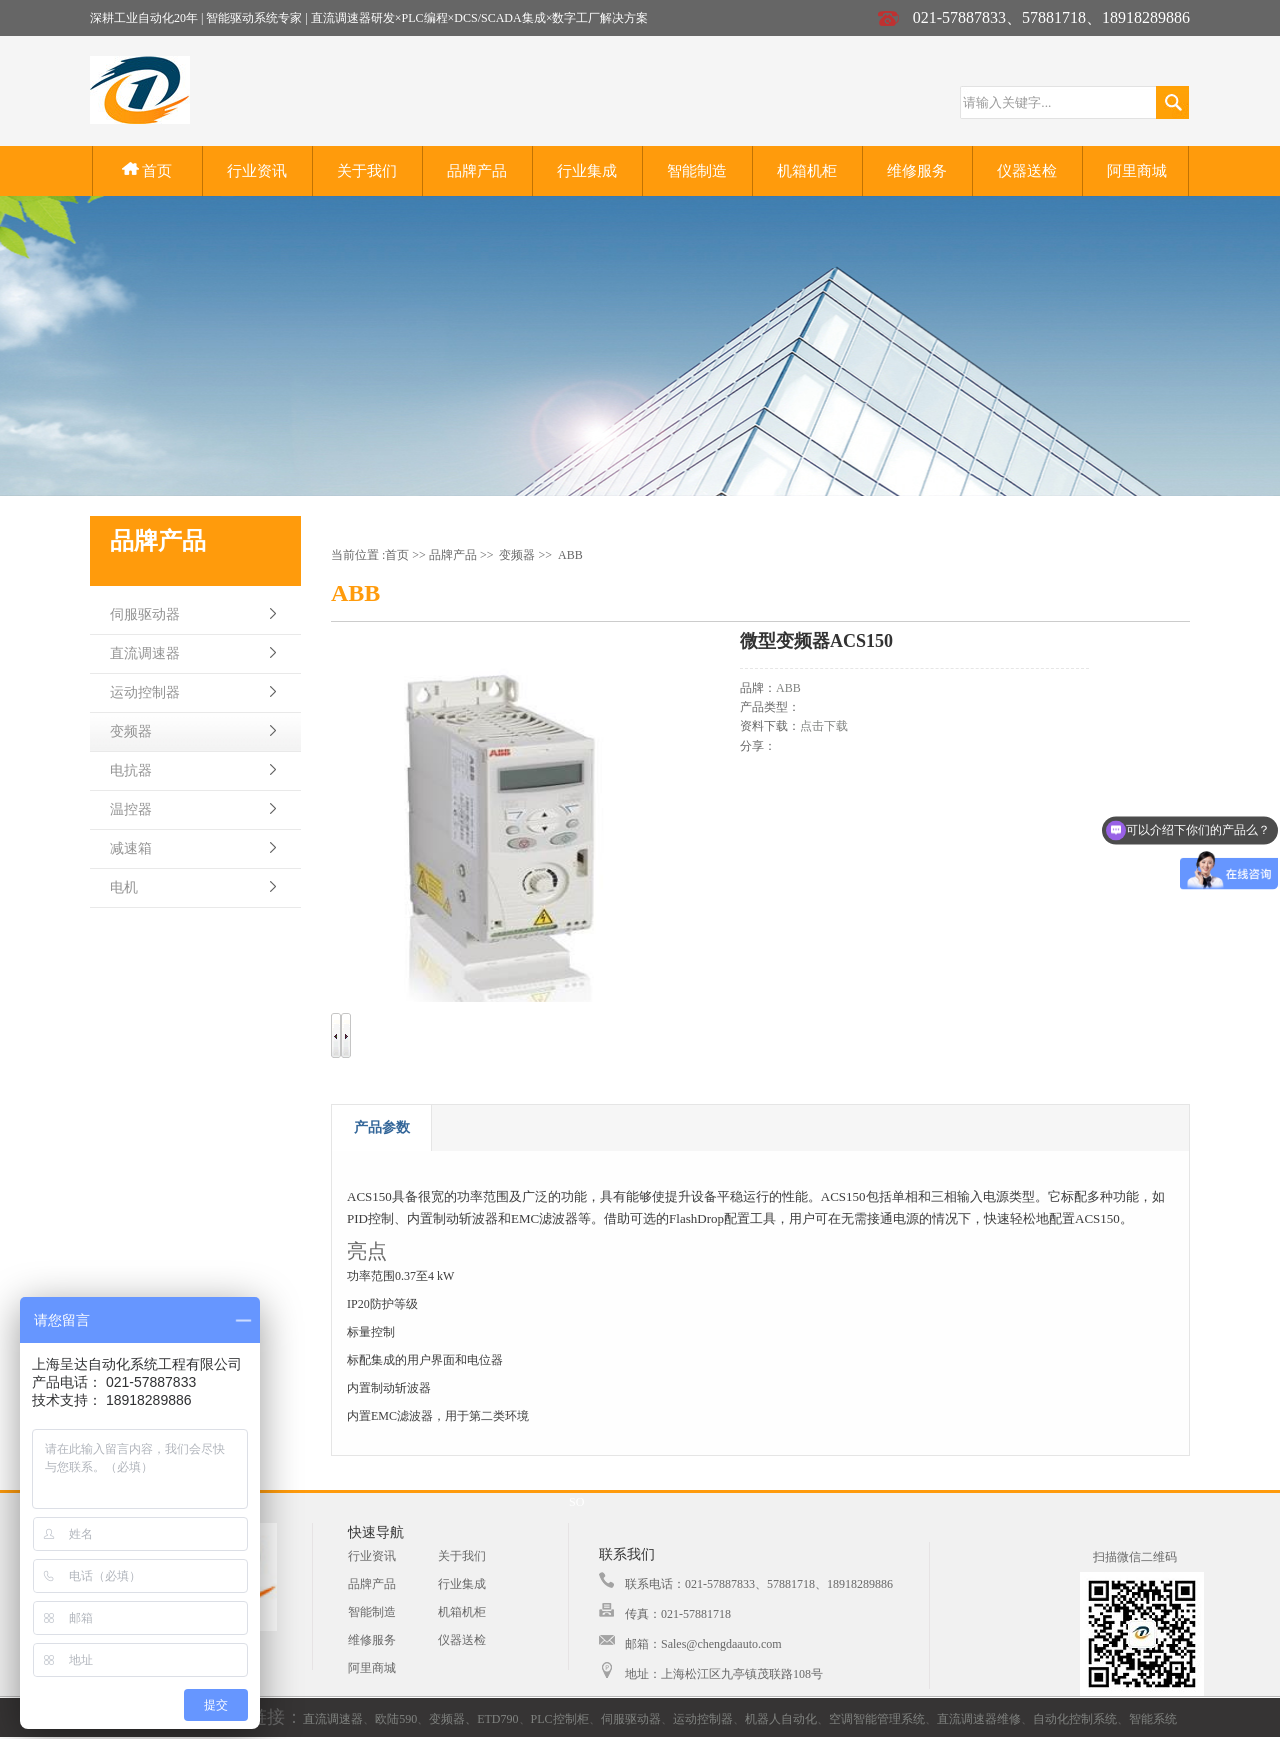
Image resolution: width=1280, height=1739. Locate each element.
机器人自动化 (781, 1719)
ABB (570, 555)
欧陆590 (396, 1719)
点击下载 (824, 726)
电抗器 (131, 770)
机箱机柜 (807, 171)
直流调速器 (145, 653)
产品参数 (382, 1127)
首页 (147, 170)
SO (576, 1502)
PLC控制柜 (560, 1719)
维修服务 (917, 171)
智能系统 (1153, 1719)
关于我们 (367, 171)
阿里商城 (1137, 171)
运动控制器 (145, 692)
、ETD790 (491, 1719)
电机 (124, 887)
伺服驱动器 (145, 614)
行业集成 (587, 171)
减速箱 (131, 848)
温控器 (131, 809)
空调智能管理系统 (877, 1719)
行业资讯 (257, 171)
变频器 (131, 731)
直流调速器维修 (979, 1719)
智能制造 (697, 171)
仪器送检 (1027, 171)
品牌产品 (477, 171)
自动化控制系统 (1075, 1719)
